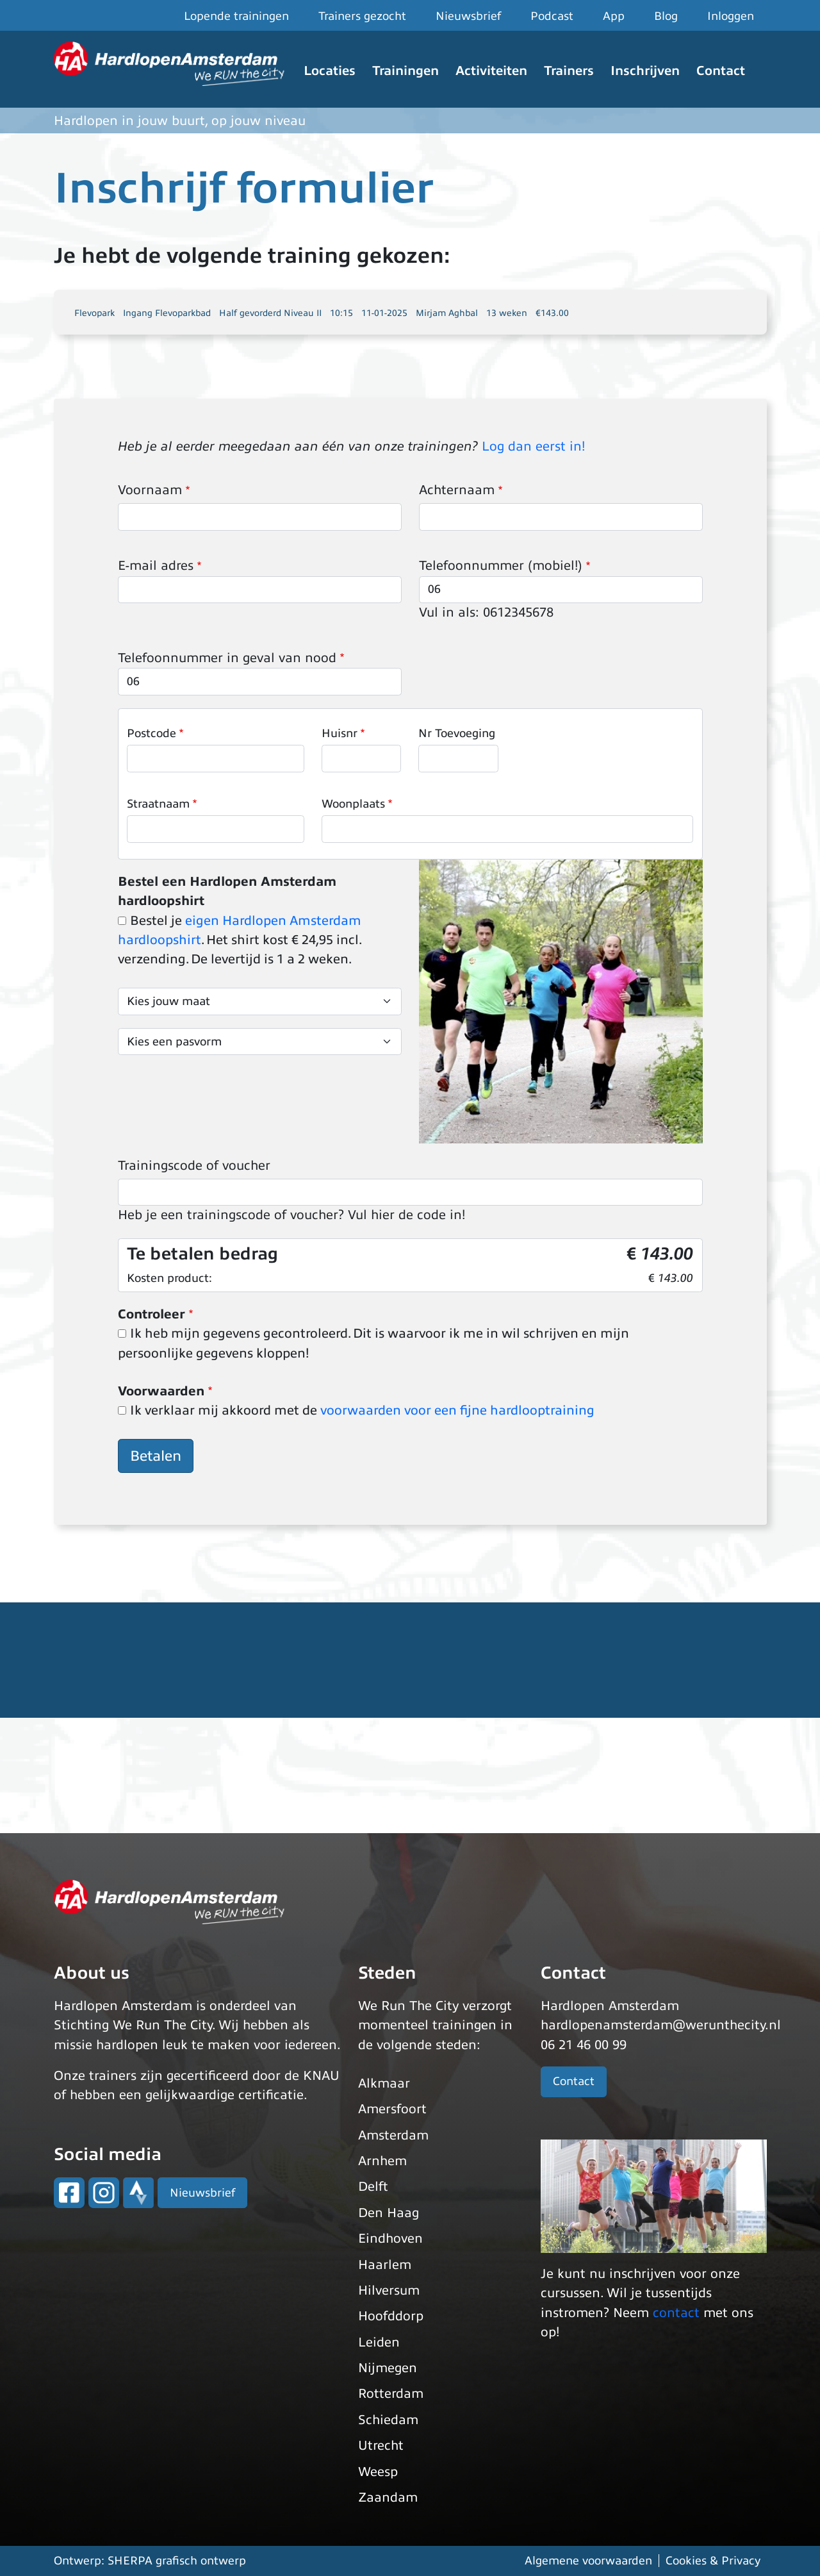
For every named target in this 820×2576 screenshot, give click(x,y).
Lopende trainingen (236, 16)
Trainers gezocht (362, 16)
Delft (373, 2186)
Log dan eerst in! (533, 446)
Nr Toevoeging (456, 733)
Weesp (378, 2471)
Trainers (569, 70)
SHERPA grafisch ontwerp (177, 2560)
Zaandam (388, 2497)
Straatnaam (158, 803)
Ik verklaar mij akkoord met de (362, 1410)
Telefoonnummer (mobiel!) (500, 565)
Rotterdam (390, 2393)
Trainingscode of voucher (194, 1165)
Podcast (551, 16)
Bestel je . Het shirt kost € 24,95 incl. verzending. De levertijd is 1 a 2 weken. (239, 940)
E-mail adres (155, 565)
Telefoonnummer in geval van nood (227, 658)
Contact (720, 70)
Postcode (151, 733)
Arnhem (382, 2161)
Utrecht (381, 2445)
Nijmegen (387, 2368)
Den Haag (388, 2213)
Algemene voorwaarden (588, 2560)
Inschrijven (645, 70)
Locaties (330, 70)
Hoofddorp (390, 2316)
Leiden (379, 2342)
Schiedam (388, 2420)
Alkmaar (384, 2083)
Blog (666, 16)
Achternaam (457, 490)
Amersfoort (392, 2109)
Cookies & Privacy (713, 2560)
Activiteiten (491, 70)
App (614, 16)
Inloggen (730, 16)
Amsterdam (393, 2135)
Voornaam (150, 490)
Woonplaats (353, 803)
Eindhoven (390, 2238)
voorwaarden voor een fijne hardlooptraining (457, 1410)
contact (676, 2313)
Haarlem (384, 2264)
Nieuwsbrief (468, 16)
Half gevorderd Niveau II (270, 313)
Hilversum (389, 2290)
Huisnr (339, 733)
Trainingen (405, 70)
